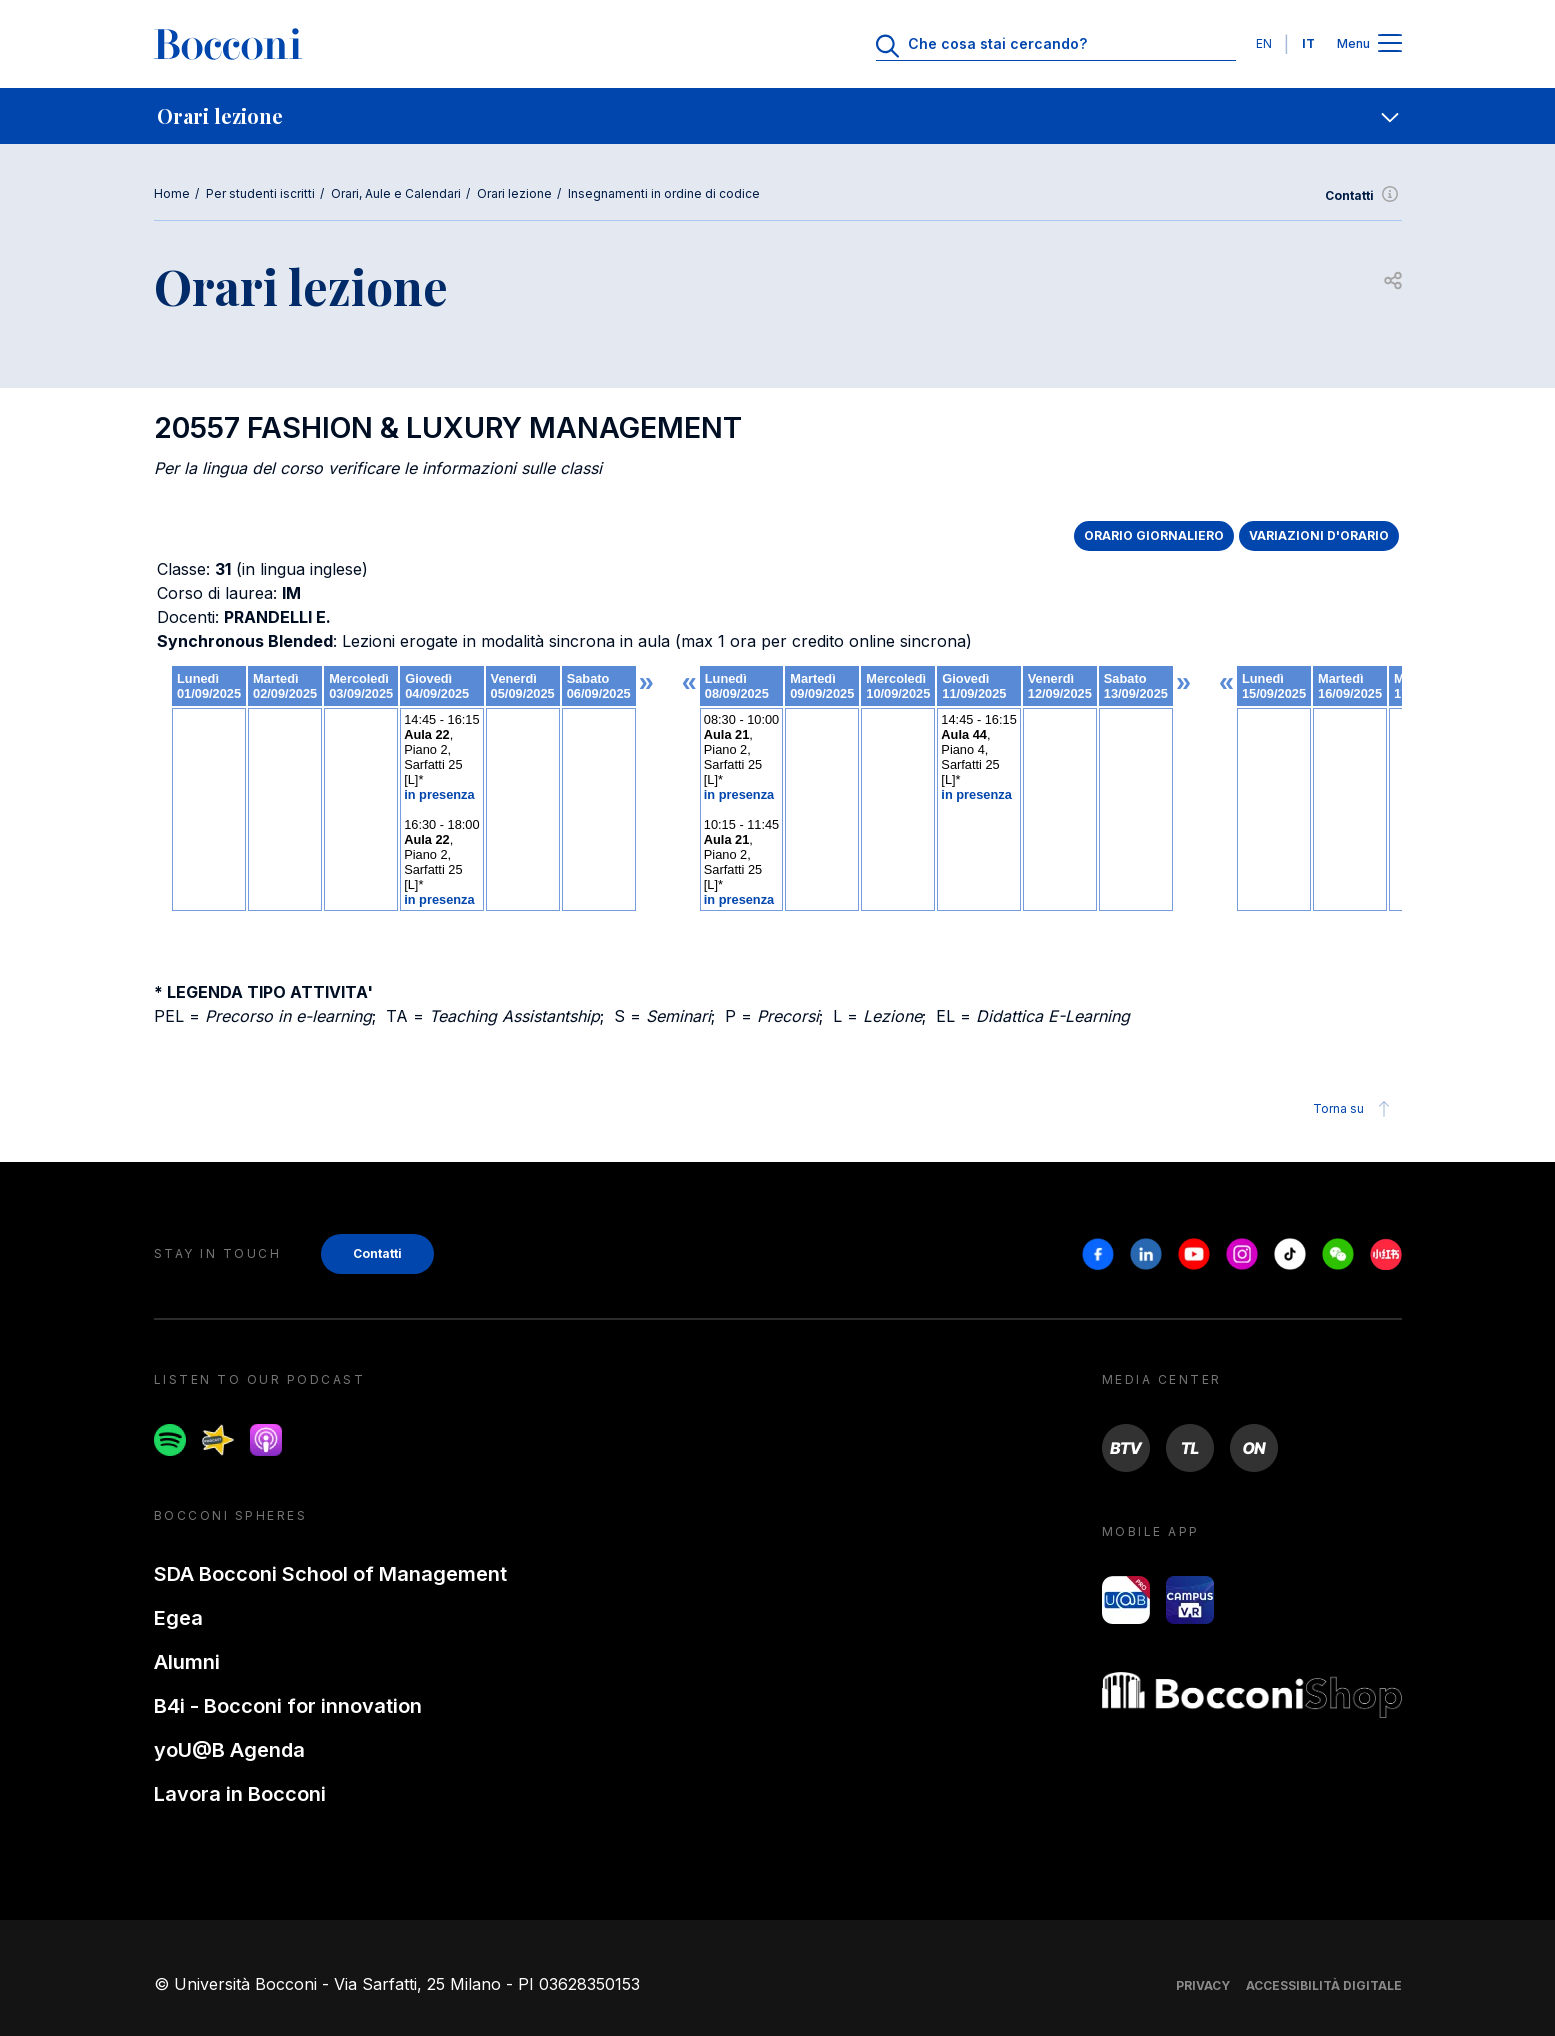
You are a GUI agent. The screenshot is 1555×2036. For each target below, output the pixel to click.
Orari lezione (514, 193)
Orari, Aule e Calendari (396, 193)
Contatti (1363, 196)
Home (172, 193)
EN (1264, 43)
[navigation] (777, 116)
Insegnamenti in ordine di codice (664, 193)
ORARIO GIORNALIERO (1154, 535)
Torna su (1354, 1109)
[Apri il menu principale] (1390, 44)
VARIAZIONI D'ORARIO (1319, 535)
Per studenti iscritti (260, 193)
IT (1308, 43)
